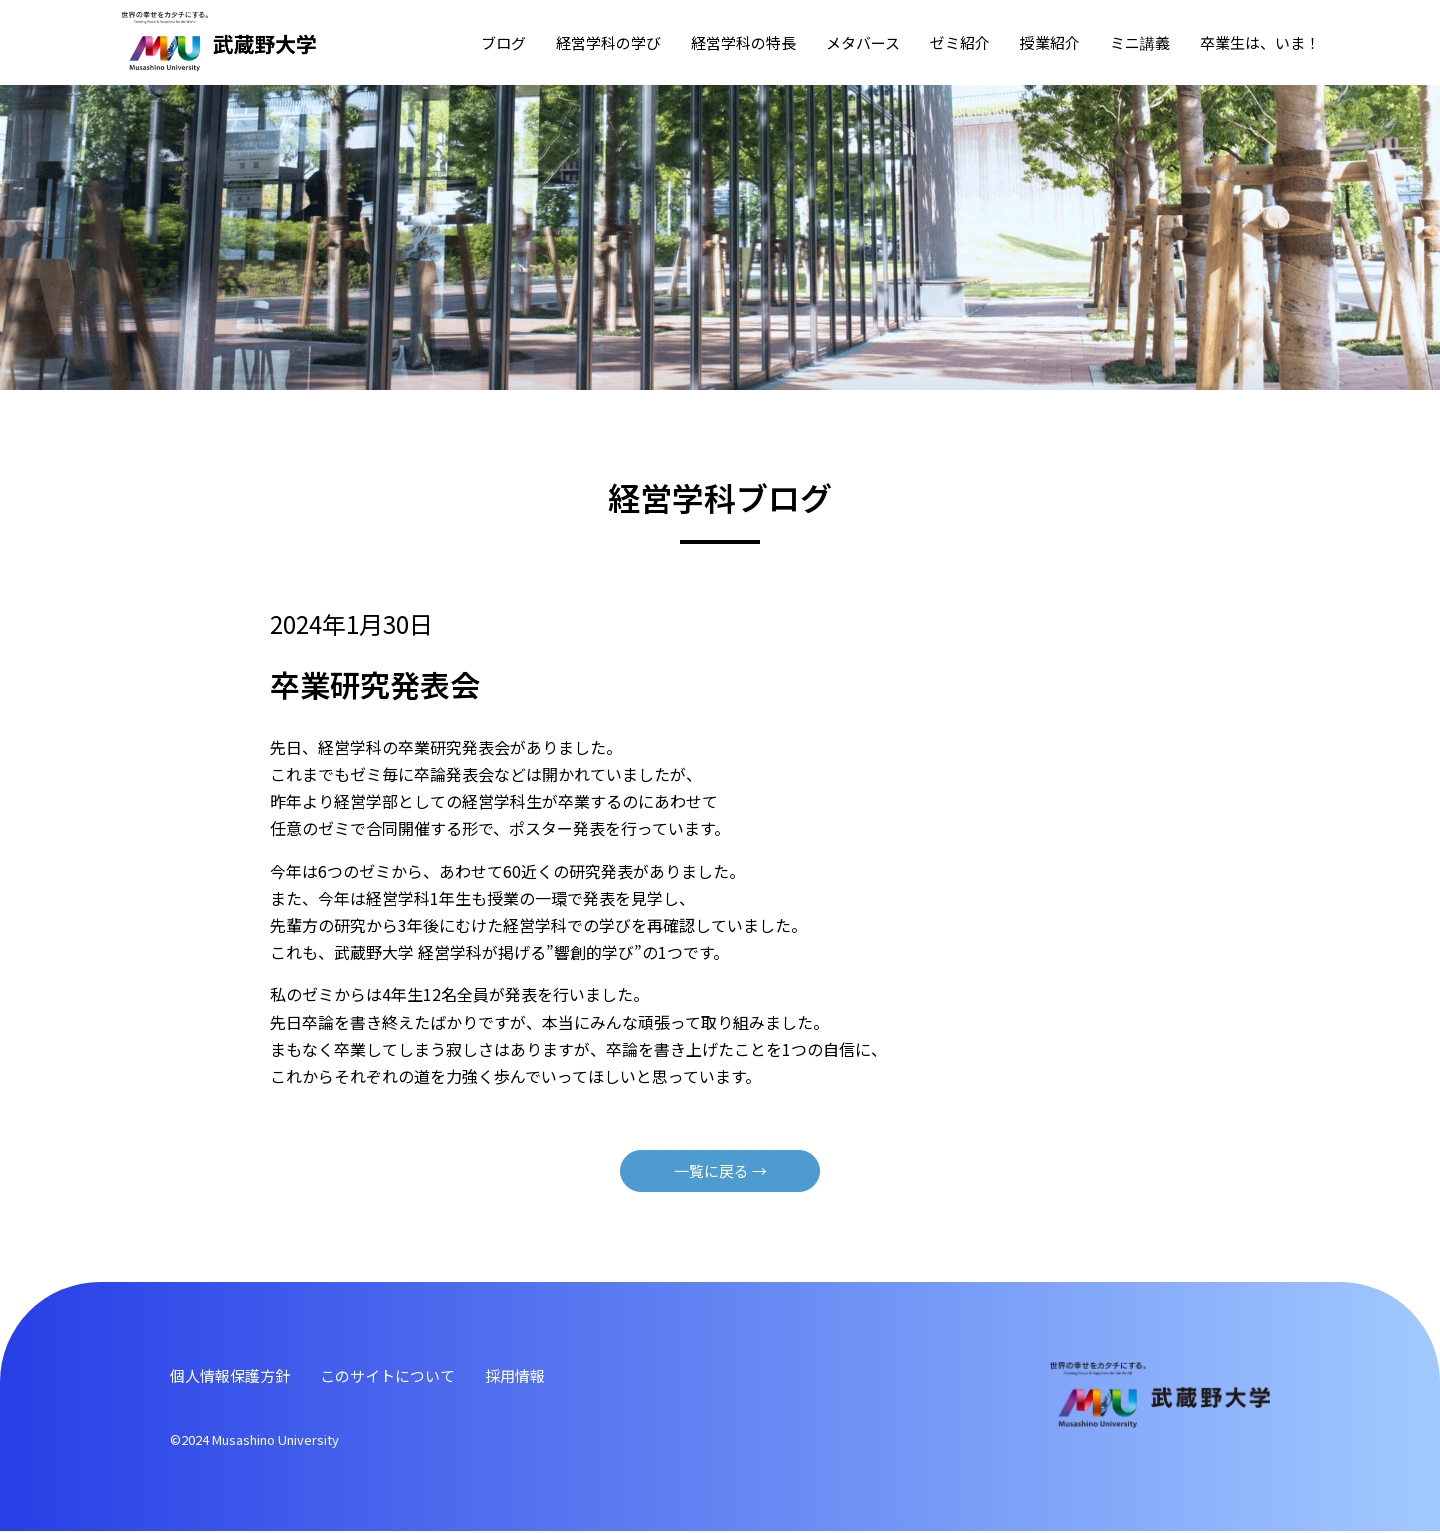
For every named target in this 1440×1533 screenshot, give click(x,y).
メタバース (863, 42)
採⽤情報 (534, 1376)
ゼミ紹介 (960, 42)
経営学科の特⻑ (743, 42)
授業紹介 (1050, 42)
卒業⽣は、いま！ (1260, 42)
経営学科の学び (608, 42)
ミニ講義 (1140, 42)
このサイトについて (400, 1376)
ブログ (503, 42)
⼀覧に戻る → (720, 1171)
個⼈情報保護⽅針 (234, 1376)
